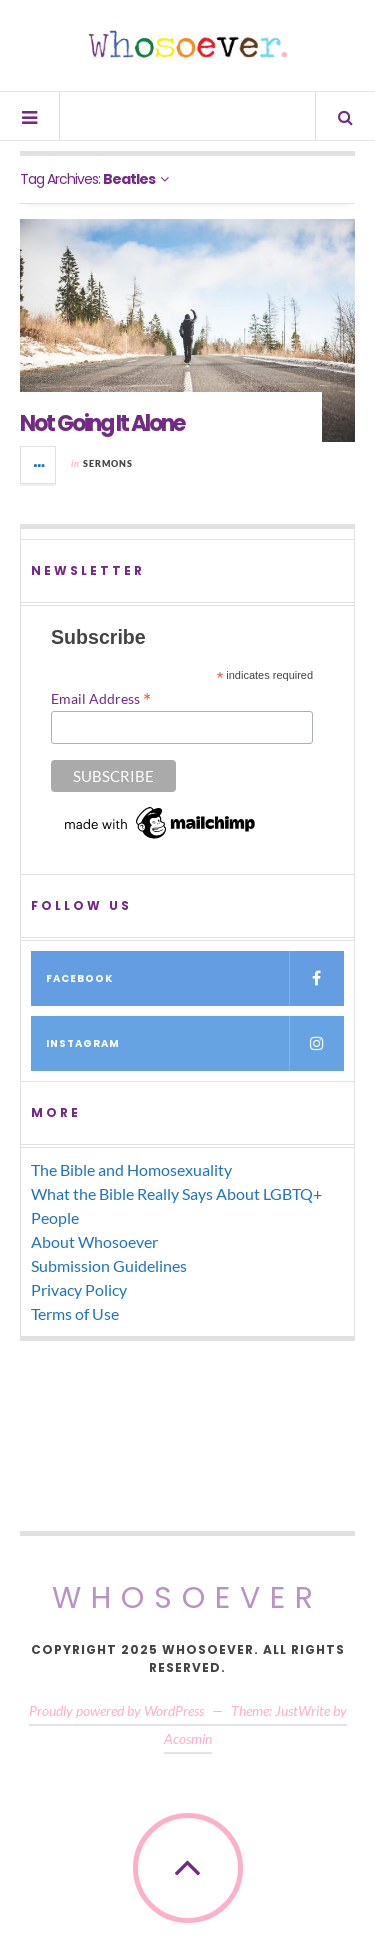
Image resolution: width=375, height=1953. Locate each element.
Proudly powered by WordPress (116, 1710)
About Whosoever (94, 1241)
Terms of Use (75, 1313)
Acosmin (188, 1738)
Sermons (108, 463)
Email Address (101, 698)
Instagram (195, 1043)
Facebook (195, 978)
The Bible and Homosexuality (131, 1169)
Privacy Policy (79, 1289)
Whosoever (187, 1598)
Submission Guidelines (109, 1265)
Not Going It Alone (102, 423)
